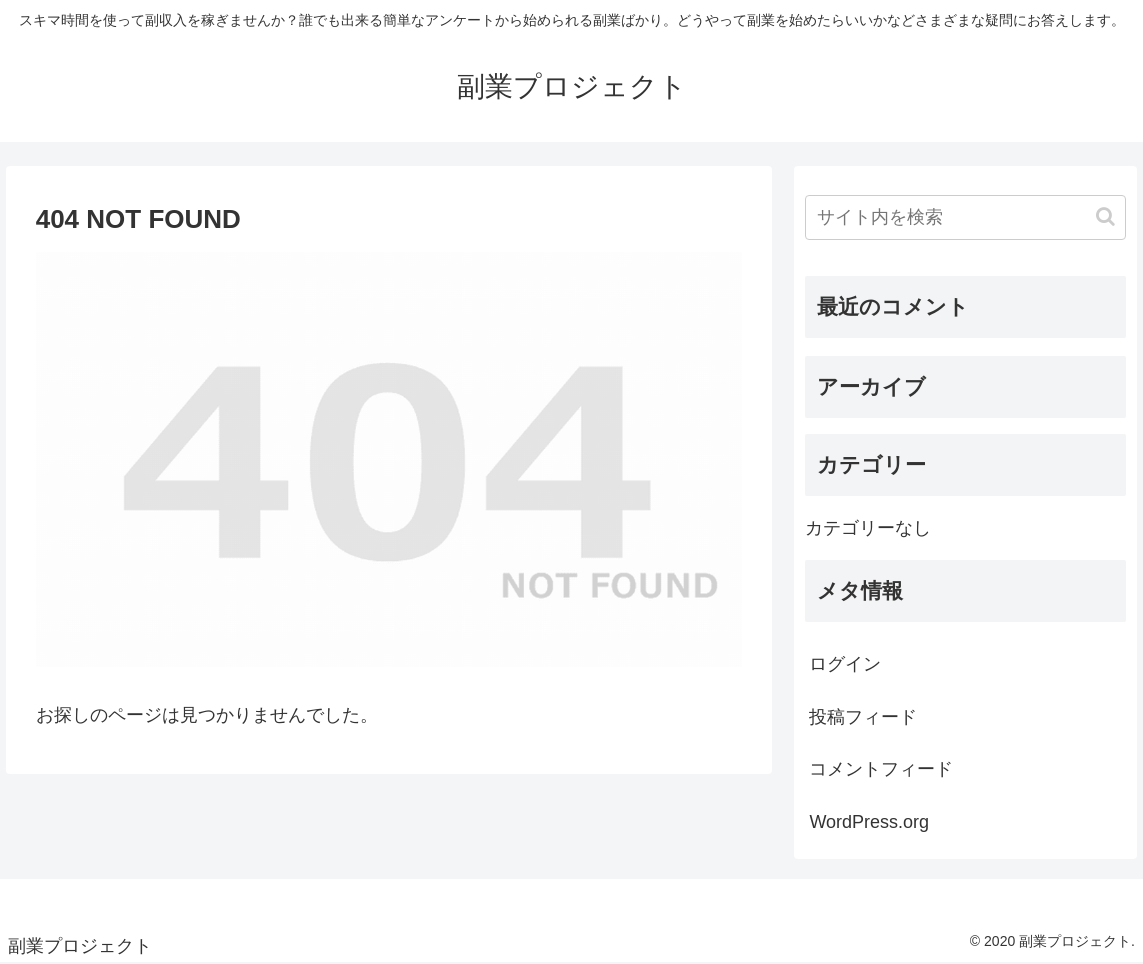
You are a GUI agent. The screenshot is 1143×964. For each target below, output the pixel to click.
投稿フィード (863, 717)
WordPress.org (869, 822)
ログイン (845, 664)
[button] (1105, 216)
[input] (965, 217)
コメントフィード (881, 769)
